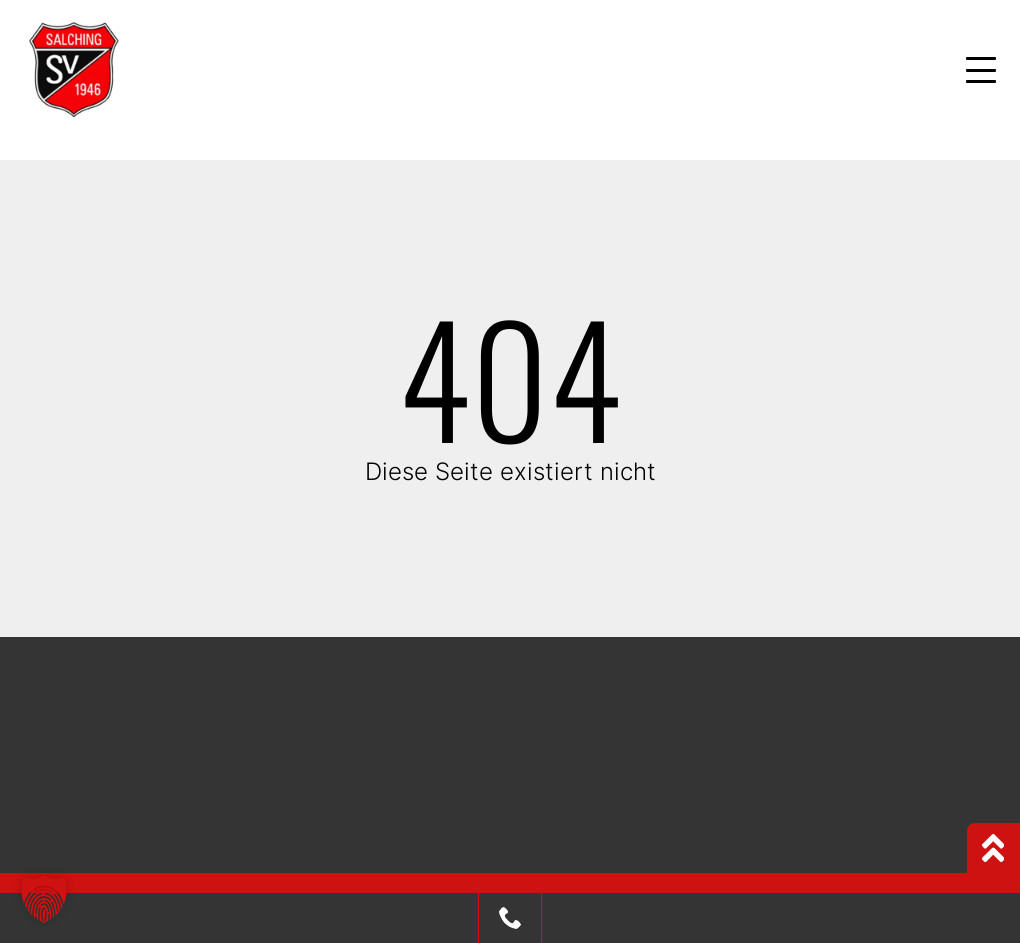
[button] (44, 899)
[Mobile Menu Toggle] (981, 70)
